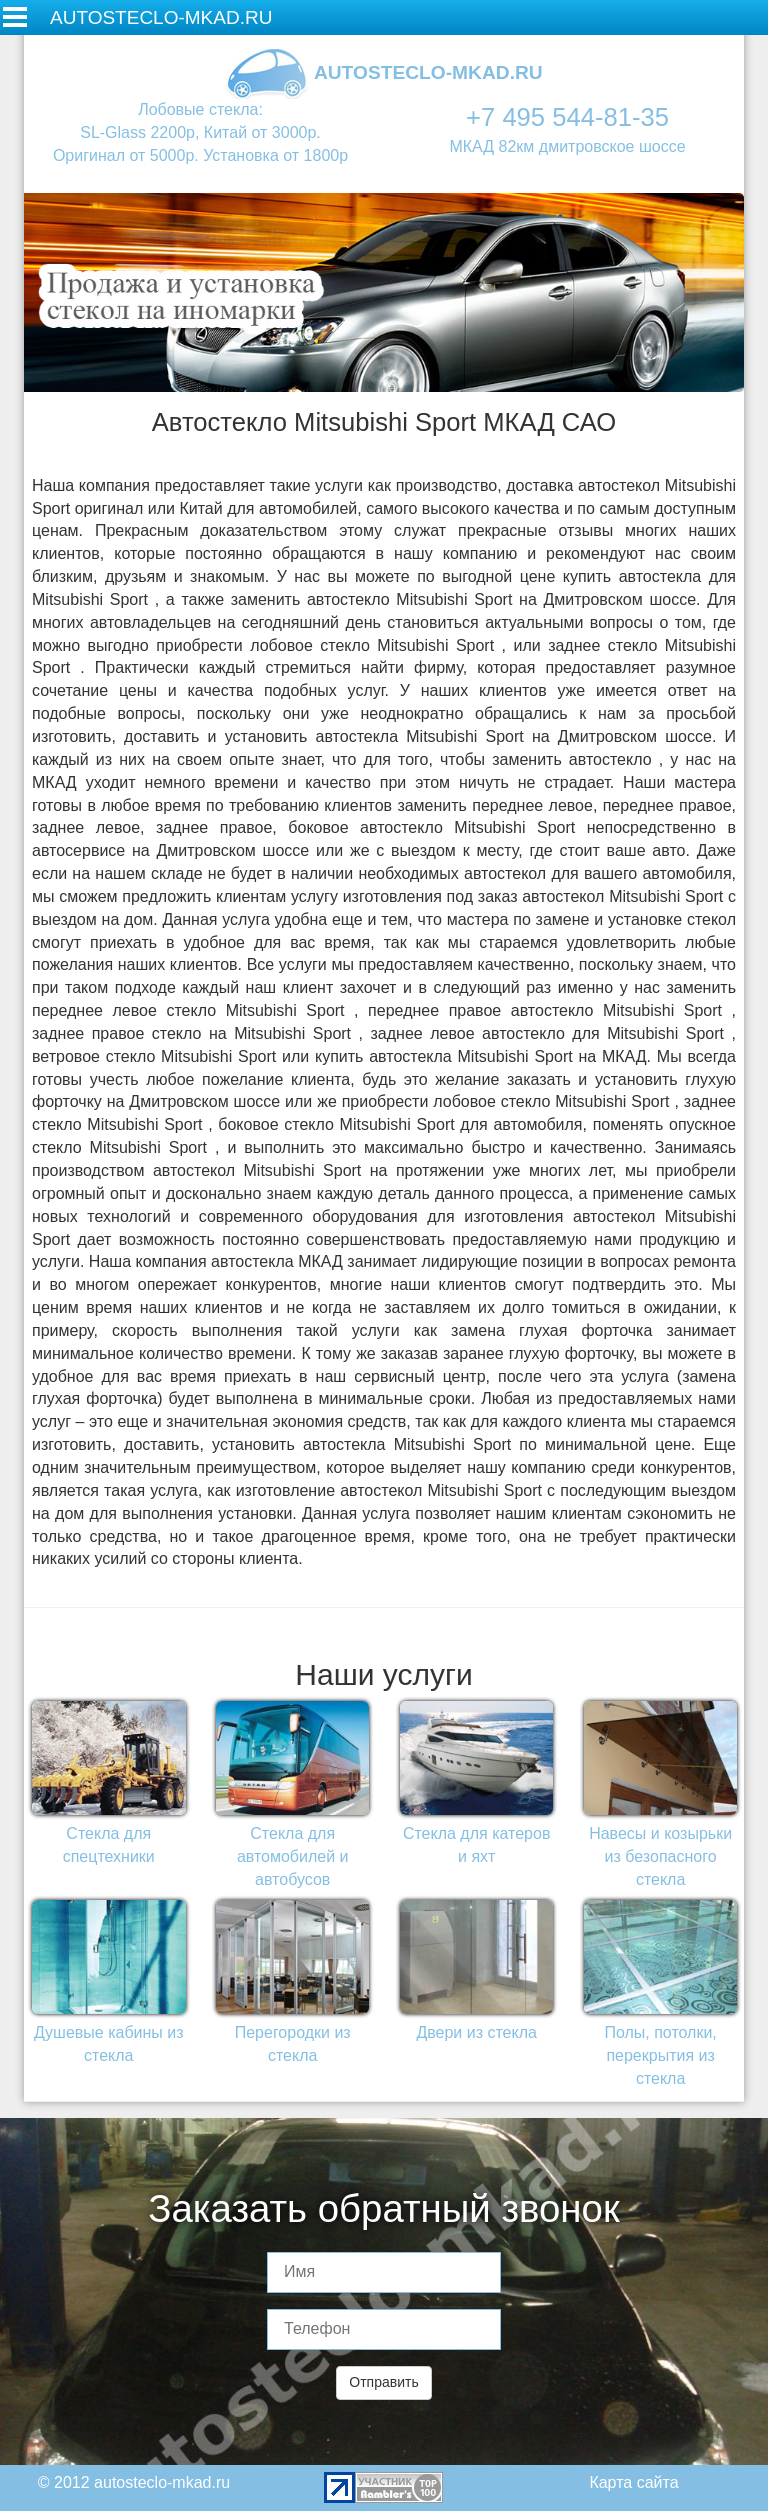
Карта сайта (633, 2482)
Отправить (383, 2382)
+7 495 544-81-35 (567, 117)
